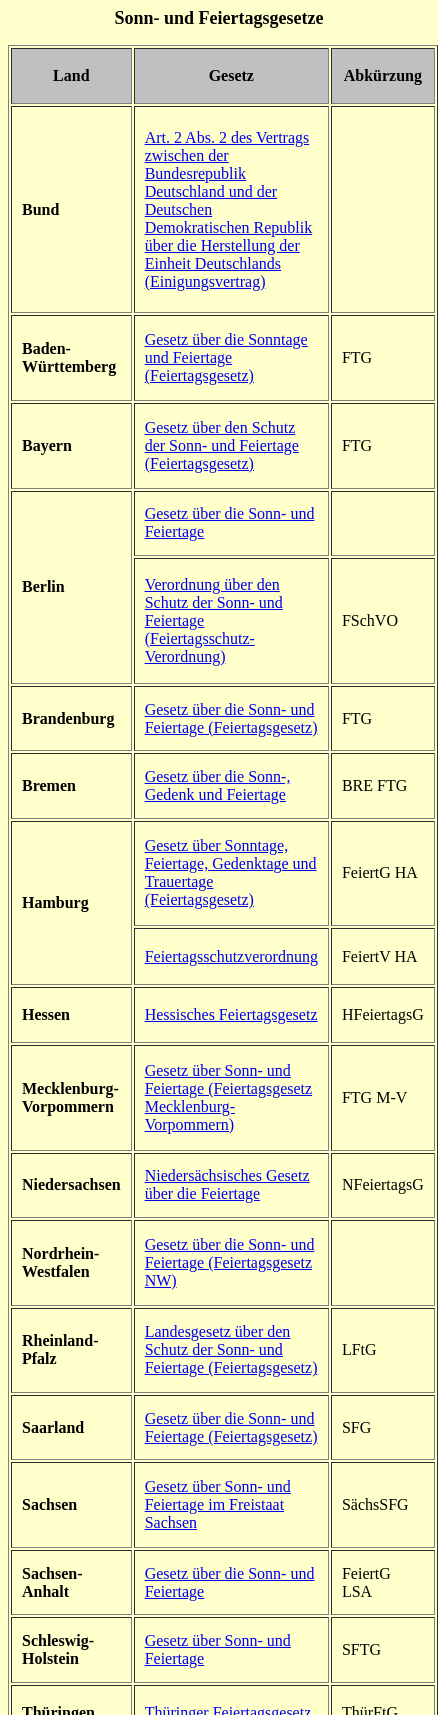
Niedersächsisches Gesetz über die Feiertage (227, 1184)
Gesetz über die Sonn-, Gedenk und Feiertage (218, 785)
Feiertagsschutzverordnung (231, 956)
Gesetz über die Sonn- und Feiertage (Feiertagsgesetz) (231, 718)
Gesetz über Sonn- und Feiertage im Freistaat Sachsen (218, 1504)
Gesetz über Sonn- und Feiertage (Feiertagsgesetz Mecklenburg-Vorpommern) (228, 1097)
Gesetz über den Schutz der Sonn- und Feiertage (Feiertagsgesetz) (222, 445)
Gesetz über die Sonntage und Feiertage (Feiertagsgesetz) (226, 357)
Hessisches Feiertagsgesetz (231, 1014)
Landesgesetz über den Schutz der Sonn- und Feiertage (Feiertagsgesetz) (231, 1349)
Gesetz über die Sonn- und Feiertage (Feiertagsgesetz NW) (230, 1262)
